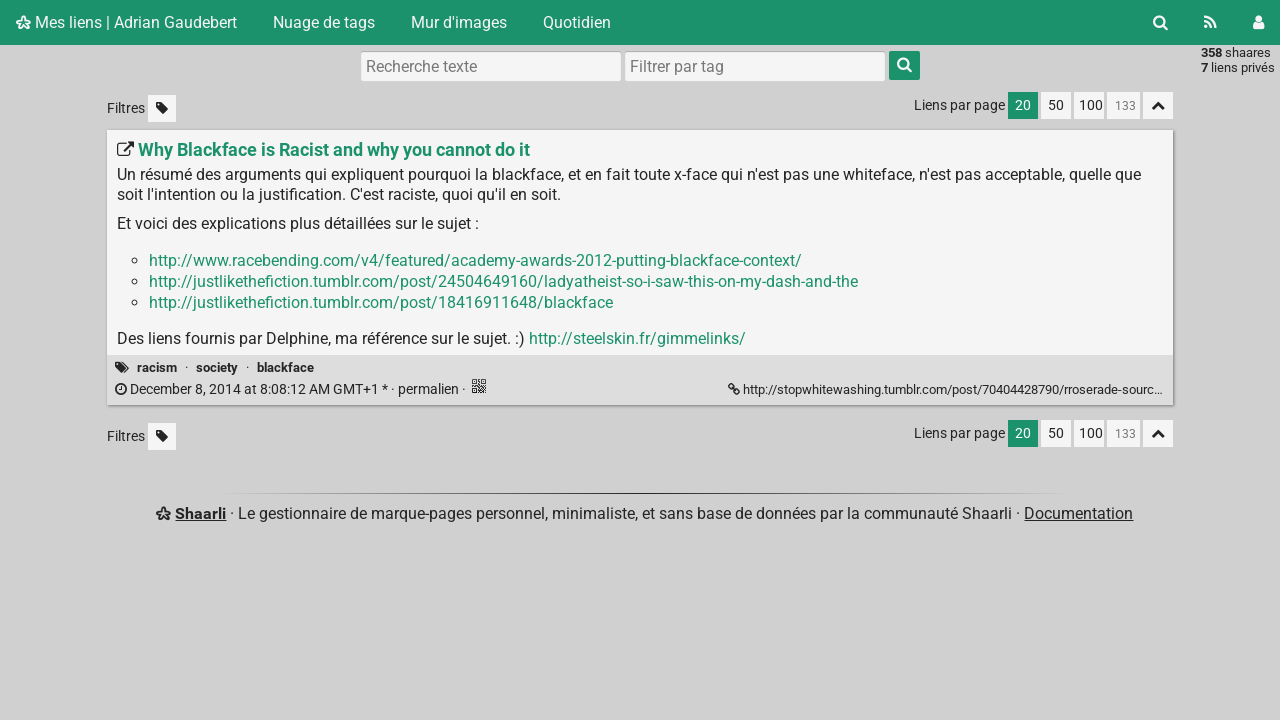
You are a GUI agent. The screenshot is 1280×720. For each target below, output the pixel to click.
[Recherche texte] (491, 66)
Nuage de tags (324, 22)
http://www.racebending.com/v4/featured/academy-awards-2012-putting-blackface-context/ (475, 260)
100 (1091, 105)
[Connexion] (1258, 22)
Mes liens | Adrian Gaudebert (126, 22)
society (217, 367)
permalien (288, 389)
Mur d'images (459, 22)
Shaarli (200, 513)
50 (1056, 105)
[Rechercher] (1160, 22)
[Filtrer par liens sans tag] (162, 108)
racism (157, 367)
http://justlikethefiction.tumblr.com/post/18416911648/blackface (381, 302)
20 (1023, 105)
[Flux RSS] (1210, 22)
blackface (285, 367)
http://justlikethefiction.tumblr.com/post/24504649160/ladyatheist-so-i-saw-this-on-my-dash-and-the (503, 281)
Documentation (1078, 513)
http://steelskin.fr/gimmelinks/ (637, 338)
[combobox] (755, 66)
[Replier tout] (1158, 105)
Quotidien (577, 22)
